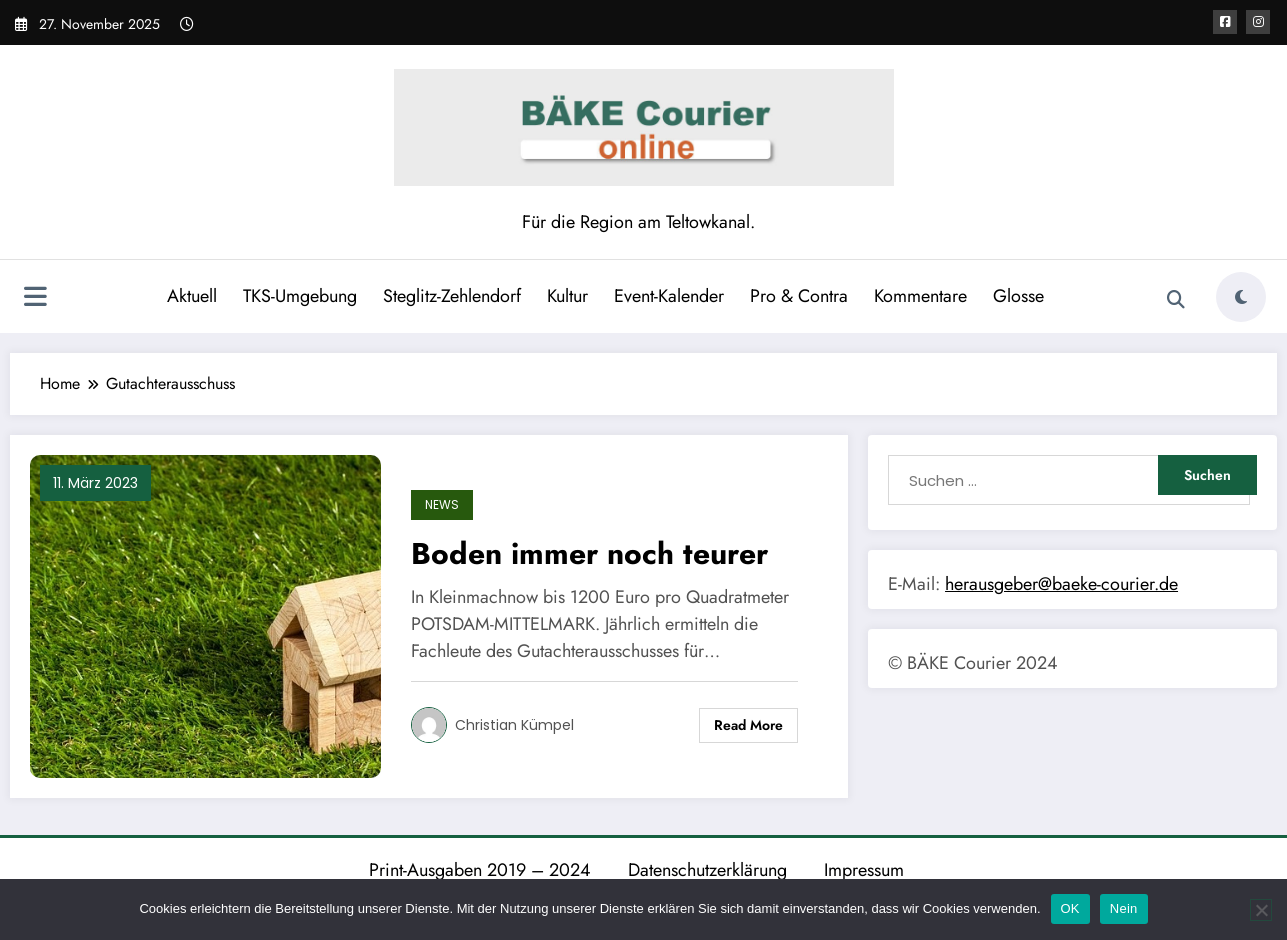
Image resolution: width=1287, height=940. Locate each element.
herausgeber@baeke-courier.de (1061, 584)
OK (1070, 908)
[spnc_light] (1241, 297)
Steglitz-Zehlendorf (452, 296)
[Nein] (1261, 910)
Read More (748, 725)
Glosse (1018, 296)
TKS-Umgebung (300, 296)
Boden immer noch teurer (589, 553)
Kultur (567, 296)
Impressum (864, 870)
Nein (1124, 908)
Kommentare (920, 296)
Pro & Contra (799, 296)
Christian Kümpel (514, 725)
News (442, 504)
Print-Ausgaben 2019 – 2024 (480, 870)
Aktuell (192, 296)
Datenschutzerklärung (707, 870)
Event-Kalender (669, 296)
